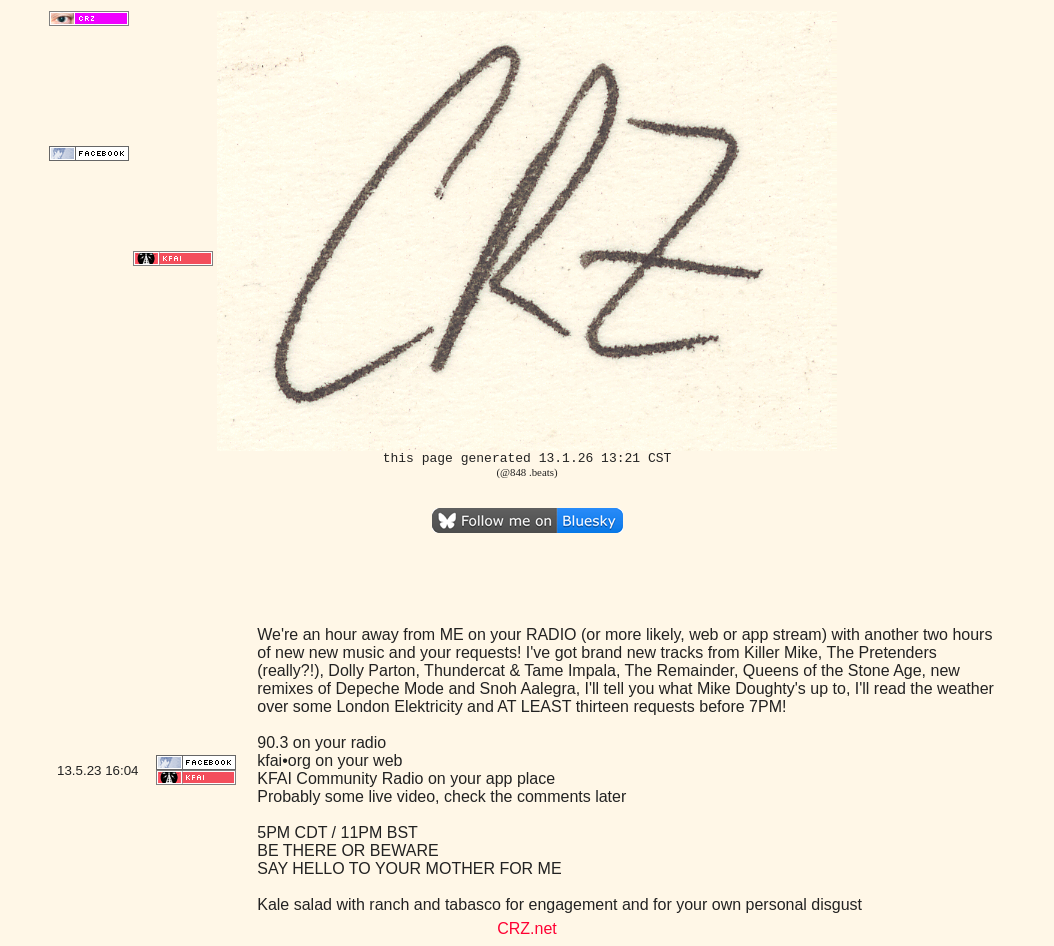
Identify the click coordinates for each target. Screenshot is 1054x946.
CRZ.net (527, 928)
